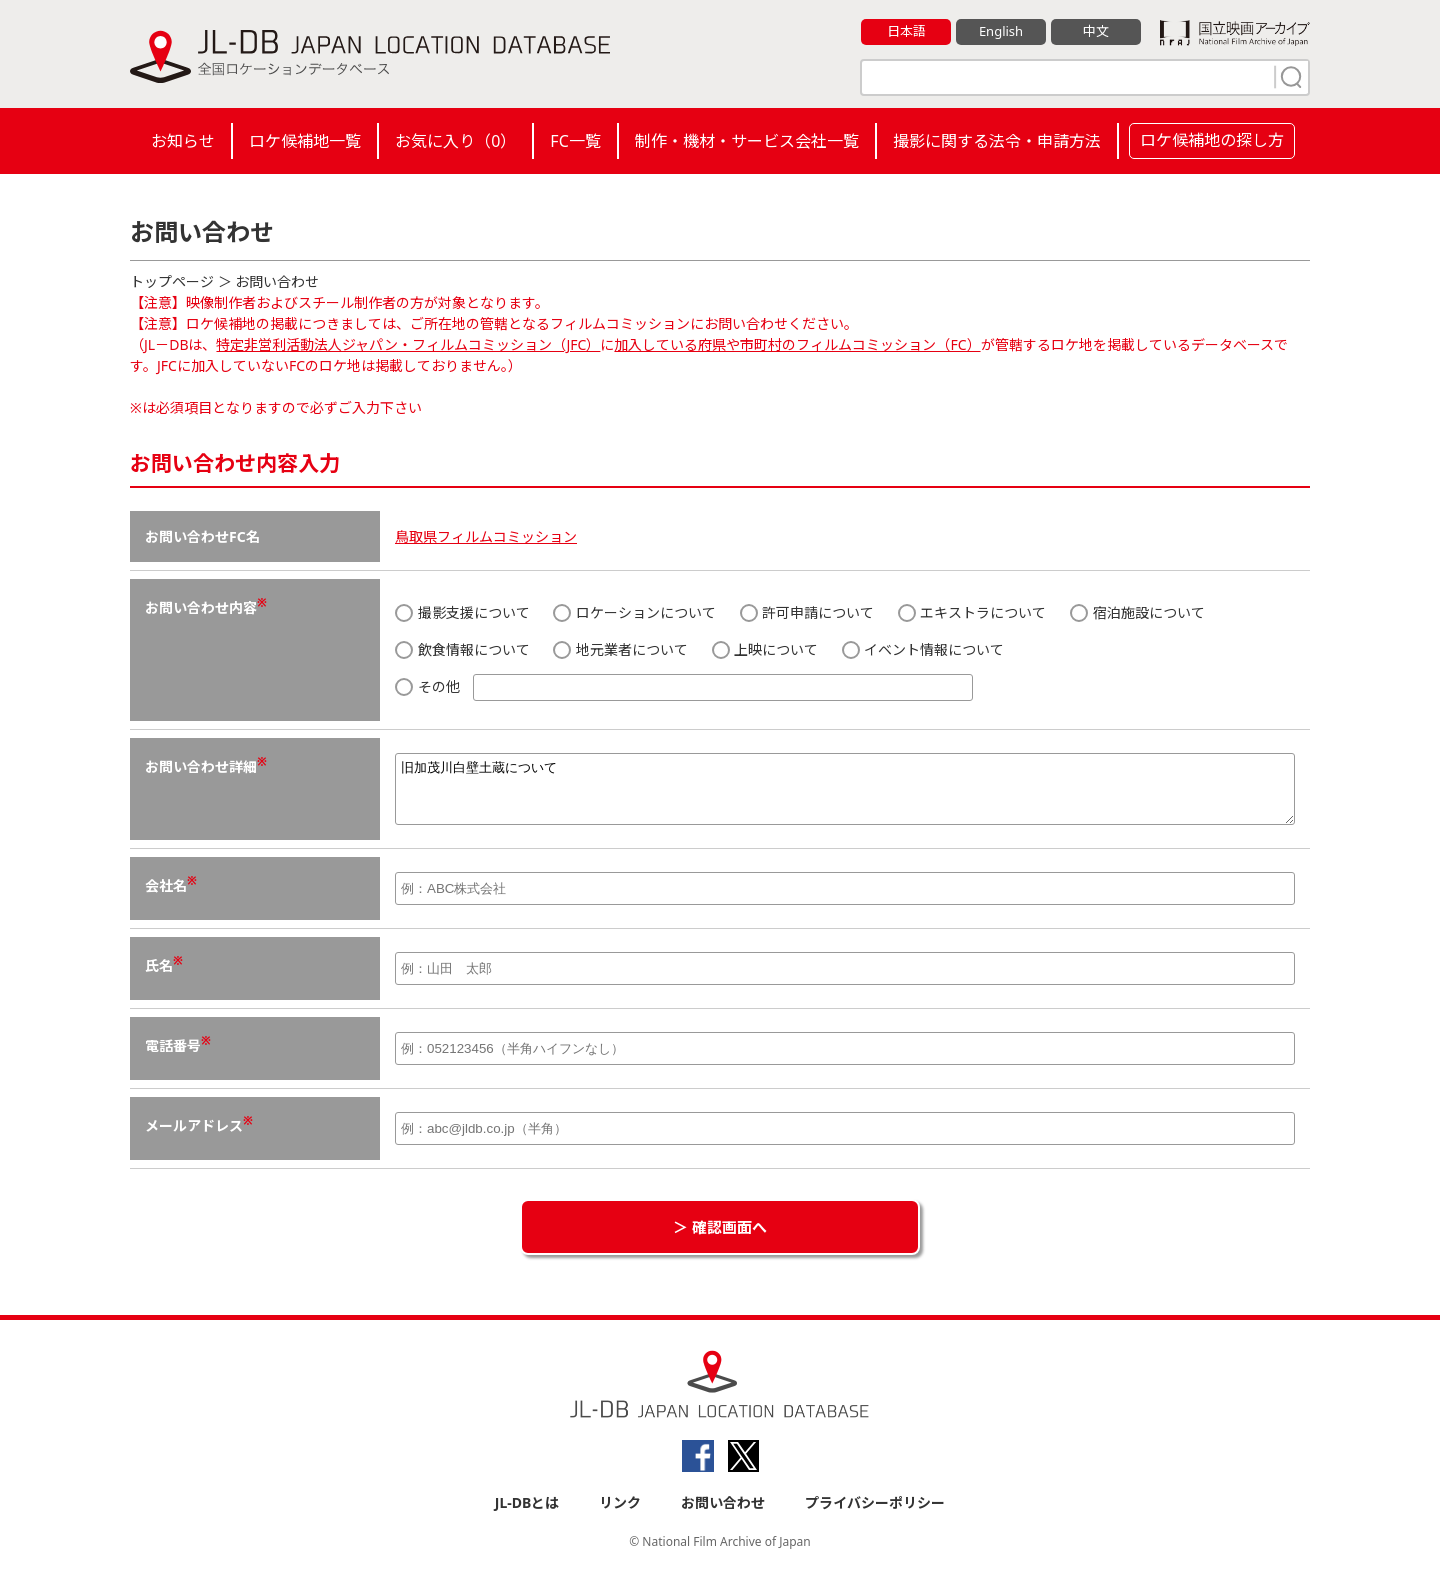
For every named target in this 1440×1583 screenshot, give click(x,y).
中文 (1096, 31)
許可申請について (807, 612)
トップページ (172, 281)
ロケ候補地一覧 (305, 141)
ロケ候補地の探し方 (1212, 140)
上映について (765, 649)
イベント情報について (923, 649)
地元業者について (620, 649)
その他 (684, 687)
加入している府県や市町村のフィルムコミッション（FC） (797, 344)
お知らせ (183, 141)
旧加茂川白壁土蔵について (845, 795)
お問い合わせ (723, 1514)
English (1001, 31)
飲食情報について (462, 649)
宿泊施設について (1137, 612)
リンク (620, 1514)
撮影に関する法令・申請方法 (997, 141)
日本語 (906, 31)
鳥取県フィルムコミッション (486, 536)
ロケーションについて (634, 612)
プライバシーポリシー (875, 1514)
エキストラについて (972, 612)
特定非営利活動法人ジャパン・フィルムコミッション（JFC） (408, 344)
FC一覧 (575, 141)
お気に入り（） (455, 141)
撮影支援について (462, 612)
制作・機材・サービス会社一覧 (747, 141)
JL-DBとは (527, 1514)
